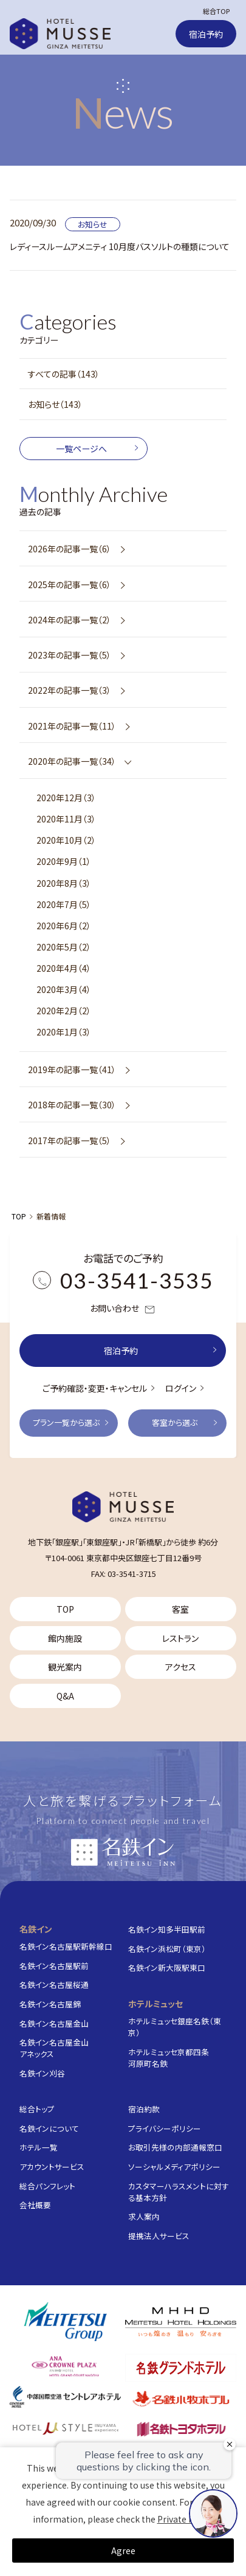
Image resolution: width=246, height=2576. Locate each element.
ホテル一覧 (38, 2147)
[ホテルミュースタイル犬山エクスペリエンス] (65, 2428)
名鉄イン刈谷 (42, 2073)
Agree (123, 2550)
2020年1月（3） (63, 1032)
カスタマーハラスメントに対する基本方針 (178, 2191)
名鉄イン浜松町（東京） (167, 1948)
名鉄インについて (49, 2128)
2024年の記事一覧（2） (69, 620)
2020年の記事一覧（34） (72, 761)
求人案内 (144, 2216)
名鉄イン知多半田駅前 (166, 1929)
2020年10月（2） (66, 840)
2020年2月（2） (63, 1011)
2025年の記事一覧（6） (69, 584)
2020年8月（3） (63, 883)
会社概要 (35, 2205)
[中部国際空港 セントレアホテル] (65, 2397)
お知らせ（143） (55, 404)
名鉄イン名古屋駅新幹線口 (65, 1946)
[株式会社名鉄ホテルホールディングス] (180, 2321)
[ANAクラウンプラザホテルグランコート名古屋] (65, 2366)
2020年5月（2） (63, 947)
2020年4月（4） (63, 968)
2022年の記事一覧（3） (69, 690)
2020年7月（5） (63, 904)
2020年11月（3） (66, 819)
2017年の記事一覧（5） (69, 1140)
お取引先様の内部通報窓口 (175, 2147)
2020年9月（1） (63, 861)
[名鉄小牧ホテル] (180, 2398)
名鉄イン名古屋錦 (50, 2004)
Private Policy (184, 2519)
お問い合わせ (123, 1309)
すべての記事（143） (64, 374)
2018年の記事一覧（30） (72, 1105)
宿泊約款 (144, 2109)
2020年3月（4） (63, 989)
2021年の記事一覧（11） (72, 726)
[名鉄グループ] (65, 2321)
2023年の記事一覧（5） (69, 655)
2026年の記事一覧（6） (69, 549)
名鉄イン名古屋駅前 (54, 1965)
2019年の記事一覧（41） (72, 1069)
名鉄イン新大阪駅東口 (166, 1967)
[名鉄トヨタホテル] (180, 2428)
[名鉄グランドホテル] (180, 2368)
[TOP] (122, 1506)
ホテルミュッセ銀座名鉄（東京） (174, 2026)
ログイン (180, 1388)
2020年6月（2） (63, 926)
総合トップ (37, 2109)
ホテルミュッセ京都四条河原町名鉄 (168, 2057)
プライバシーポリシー (164, 2128)
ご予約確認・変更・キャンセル (95, 1388)
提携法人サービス (159, 2236)
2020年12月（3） (66, 797)
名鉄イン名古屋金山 (54, 2023)
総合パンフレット (47, 2186)
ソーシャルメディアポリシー (174, 2166)
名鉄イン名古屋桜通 (54, 1984)
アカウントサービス (51, 2166)
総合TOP (216, 11)
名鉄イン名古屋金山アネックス (54, 2047)
